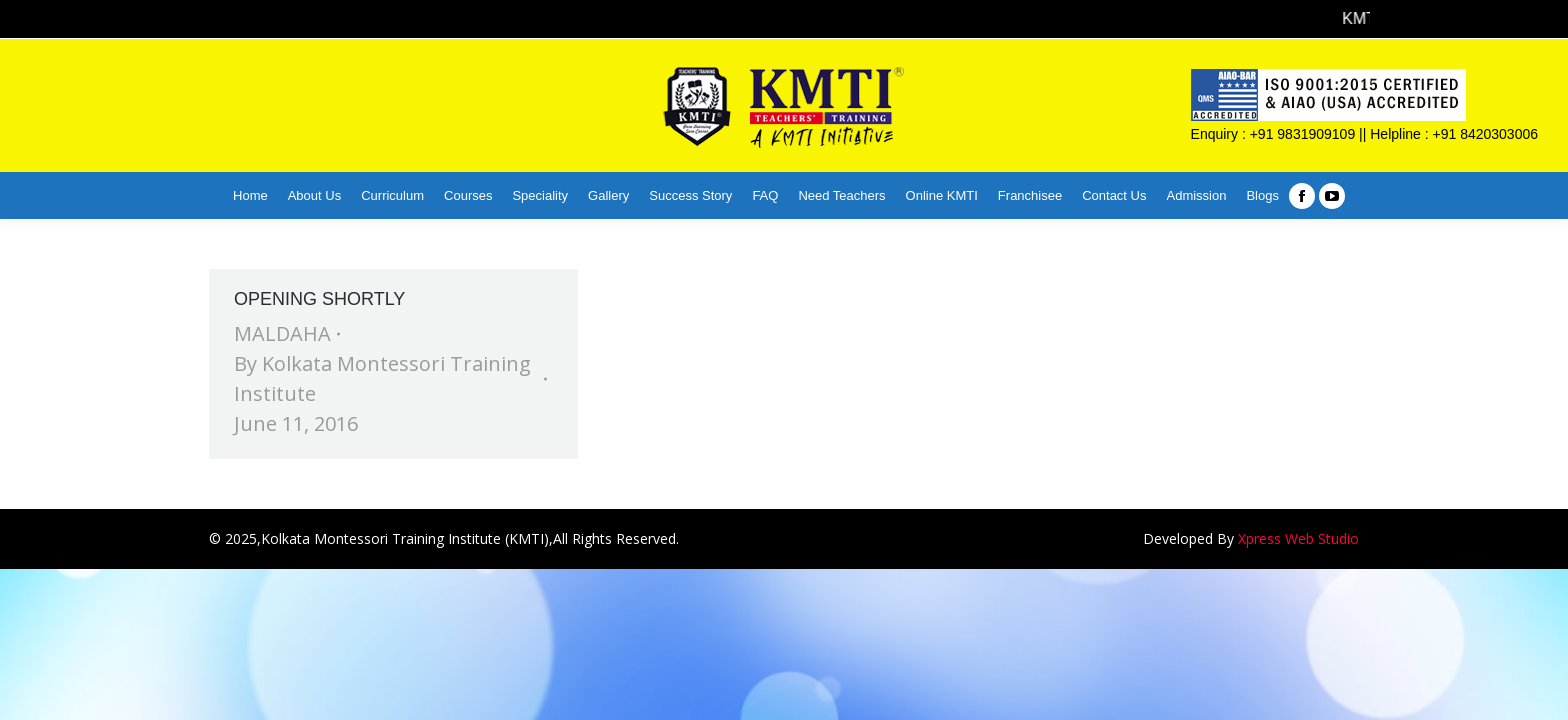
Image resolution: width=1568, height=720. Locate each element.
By (382, 378)
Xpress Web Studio (1298, 538)
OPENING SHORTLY (319, 299)
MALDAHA (282, 333)
